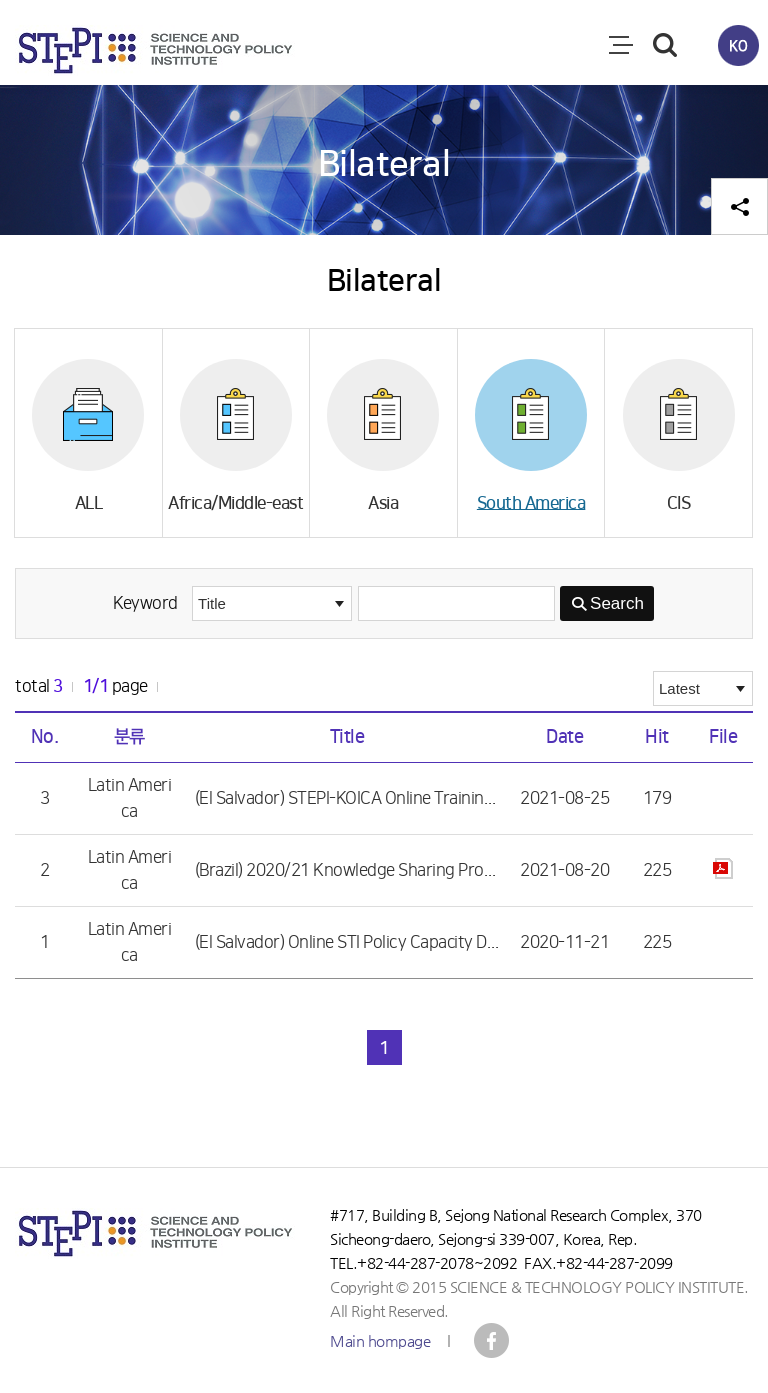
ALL (89, 503)
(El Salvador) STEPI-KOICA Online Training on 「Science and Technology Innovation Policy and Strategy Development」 (347, 798)
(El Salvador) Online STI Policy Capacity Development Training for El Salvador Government (347, 942)
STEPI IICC (491, 1340)
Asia (383, 503)
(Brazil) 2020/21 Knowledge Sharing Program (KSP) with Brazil (347, 870)
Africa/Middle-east (235, 503)
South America (531, 503)
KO (738, 45)
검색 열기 (665, 45)
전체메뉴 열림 (621, 45)
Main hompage (380, 1340)
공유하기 (739, 206)
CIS (679, 503)
